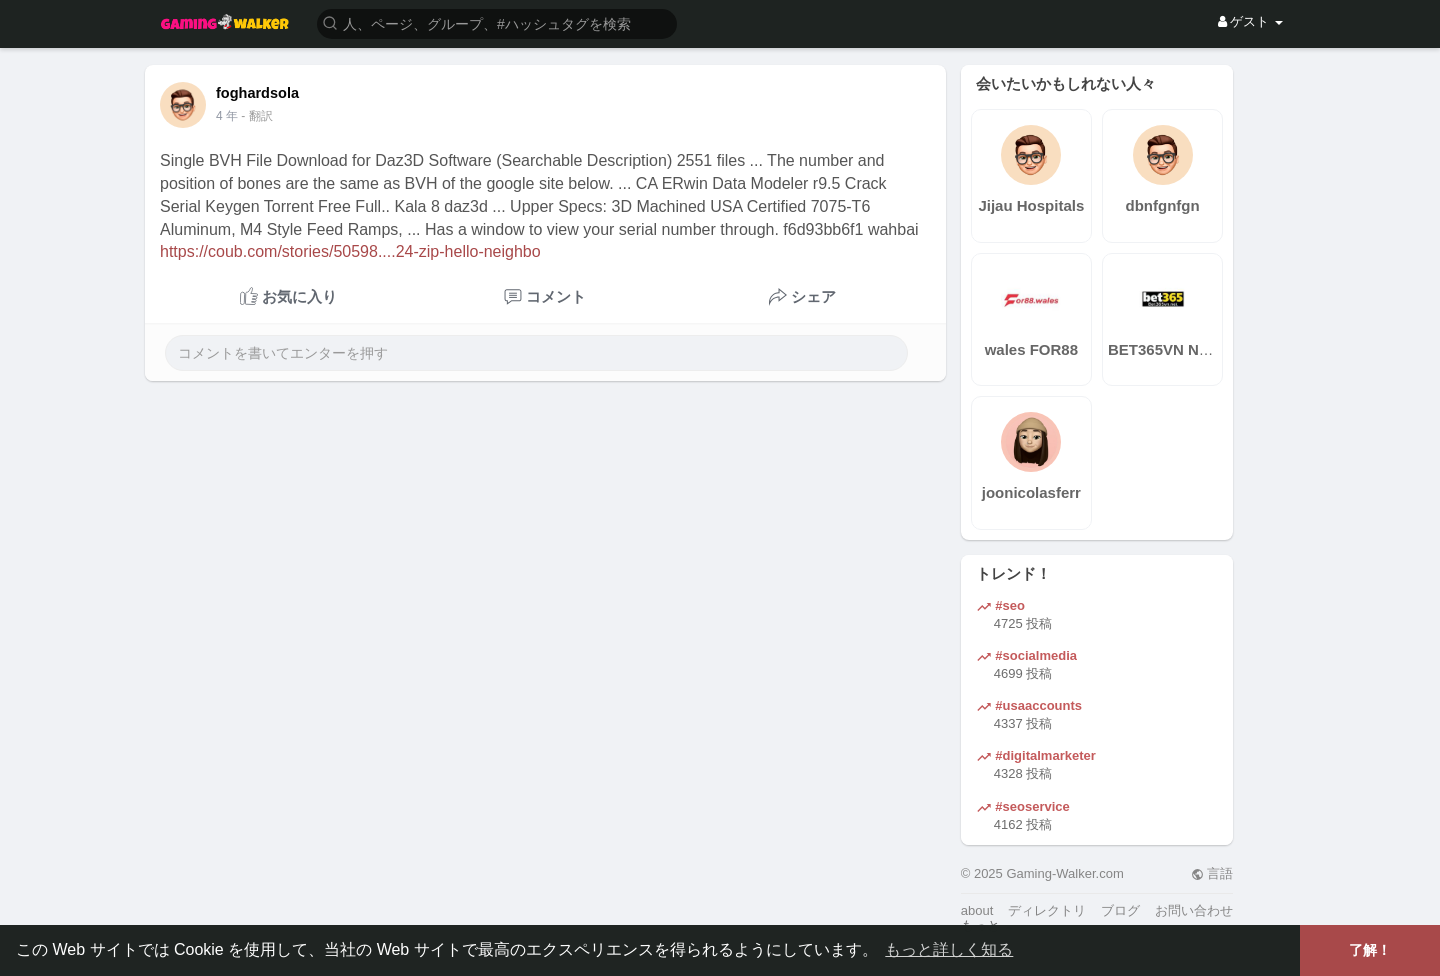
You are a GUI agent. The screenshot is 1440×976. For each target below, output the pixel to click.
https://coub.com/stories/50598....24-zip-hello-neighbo (350, 251)
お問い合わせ (1194, 910)
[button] (497, 22)
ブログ (1120, 910)
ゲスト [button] (1250, 21)
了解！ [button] (1370, 950)
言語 (1212, 873)
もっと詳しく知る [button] (949, 949)
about (977, 910)
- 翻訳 (256, 116)
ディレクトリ (1047, 910)
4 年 (227, 116)
